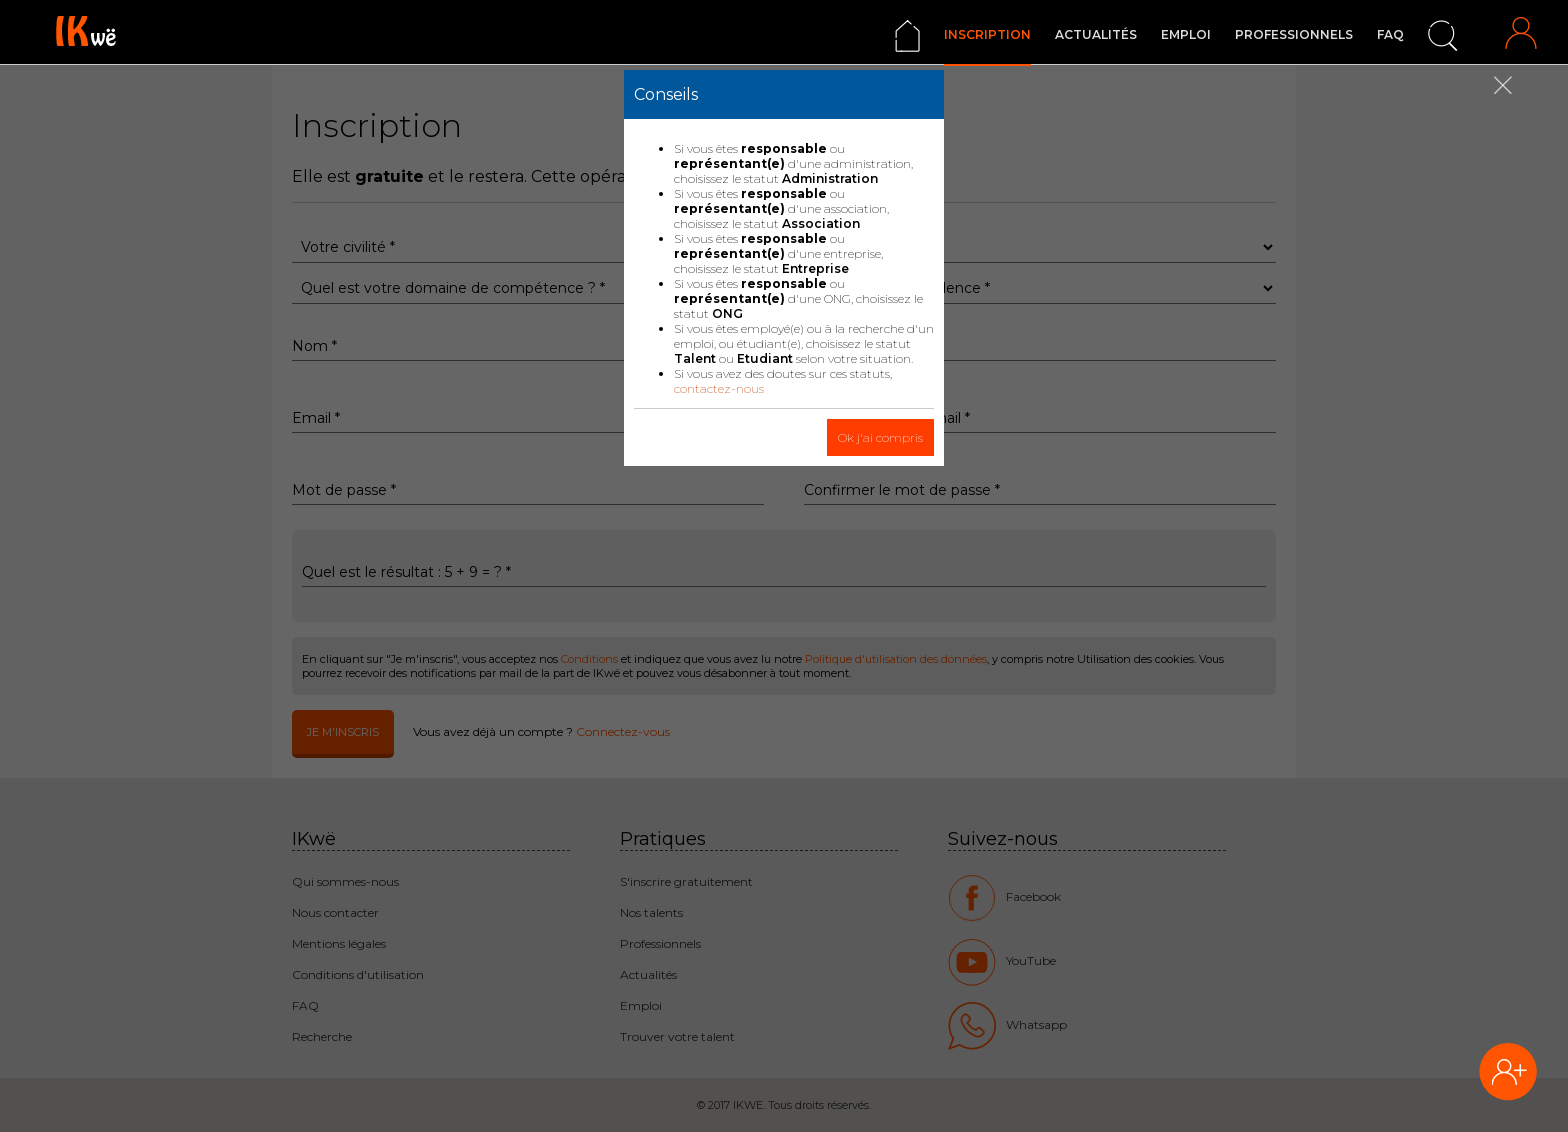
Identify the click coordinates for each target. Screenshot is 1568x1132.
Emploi (1186, 34)
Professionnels (1294, 34)
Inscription (987, 34)
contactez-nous (719, 388)
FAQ (1390, 34)
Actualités (1096, 34)
